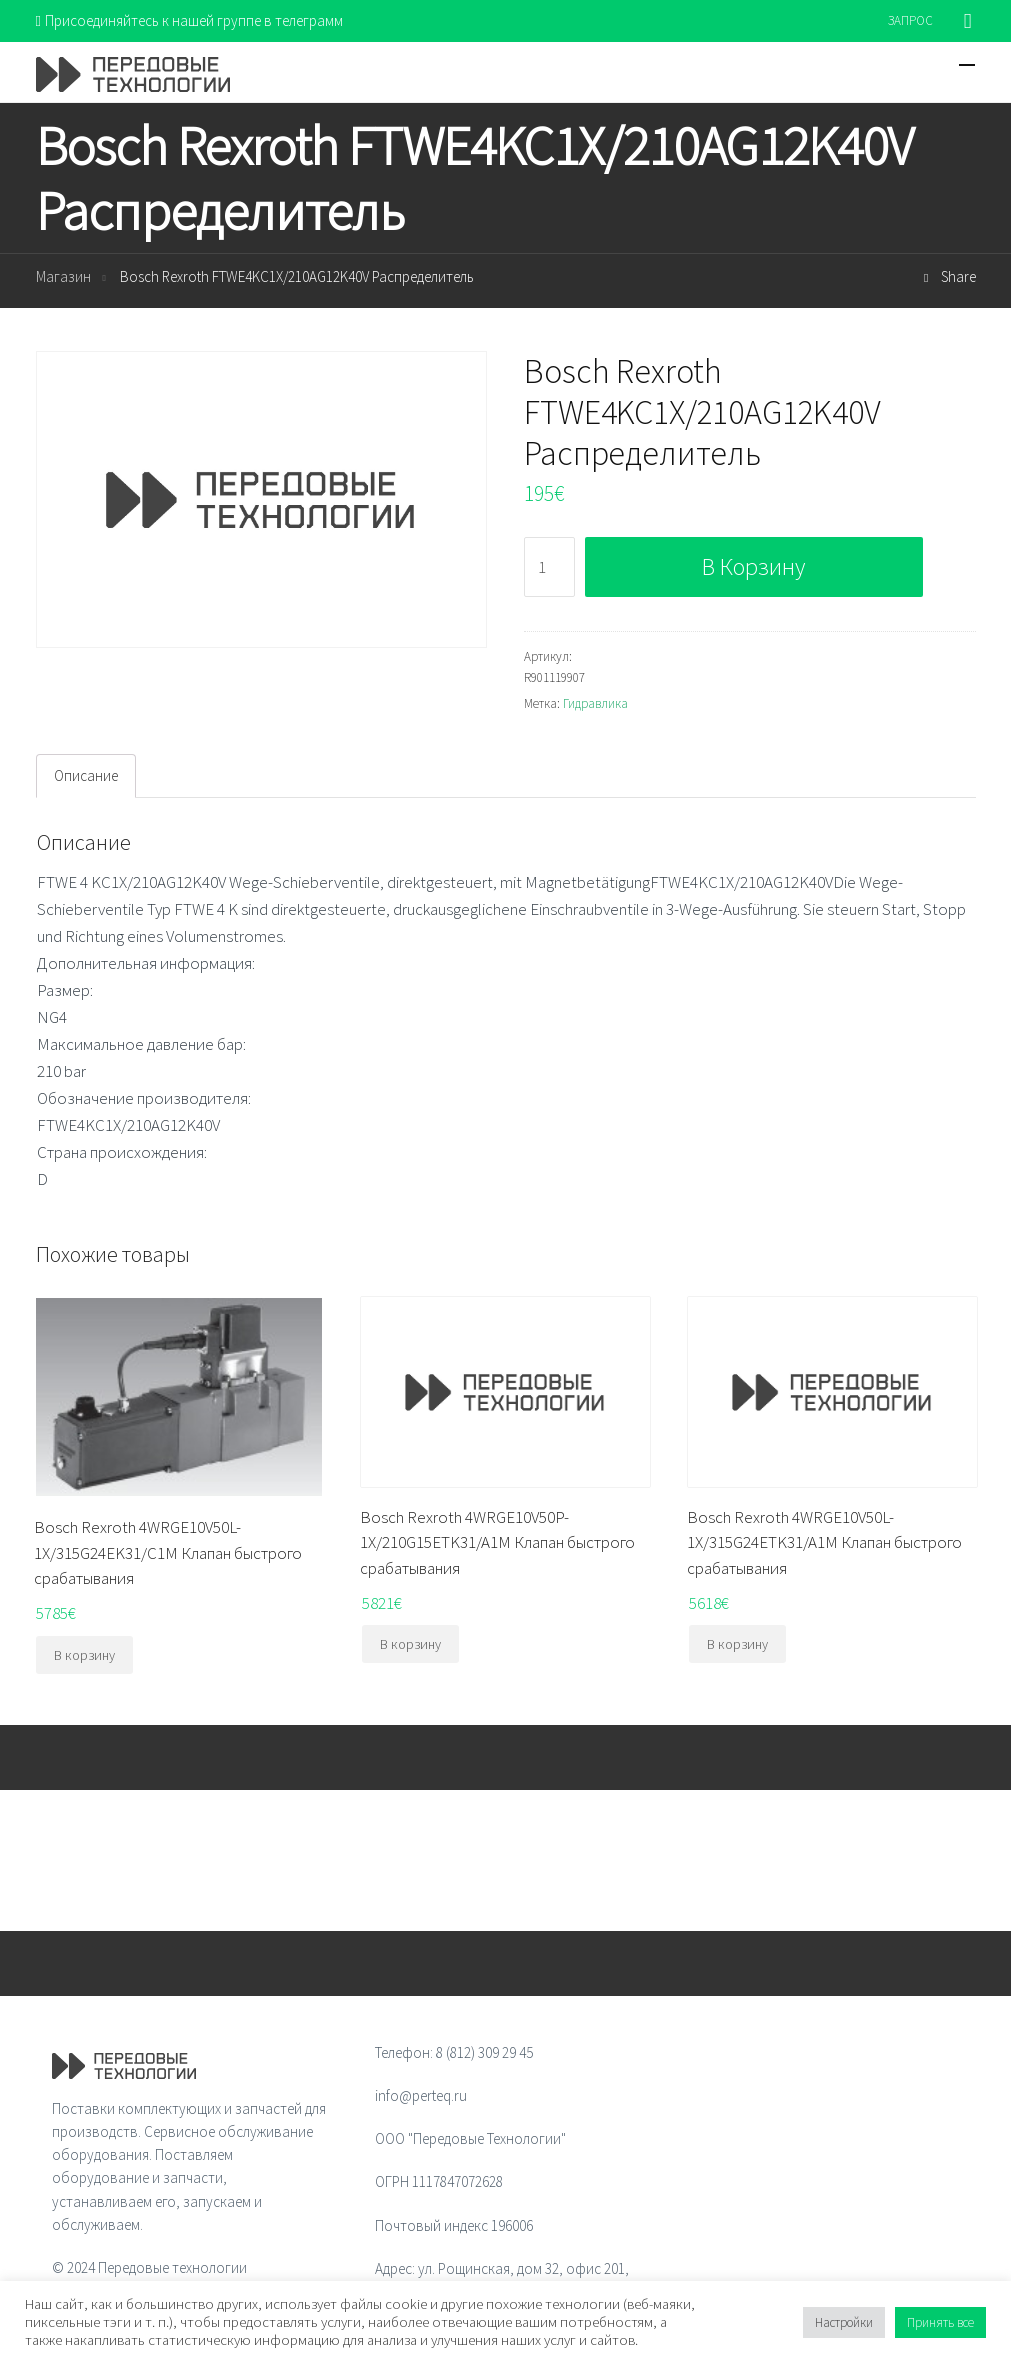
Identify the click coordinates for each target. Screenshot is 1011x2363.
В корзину (753, 566)
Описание (86, 775)
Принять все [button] (940, 2322)
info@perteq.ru (421, 2095)
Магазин (63, 277)
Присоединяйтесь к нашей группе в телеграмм (189, 20)
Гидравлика (595, 703)
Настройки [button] (844, 2322)
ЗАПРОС (910, 20)
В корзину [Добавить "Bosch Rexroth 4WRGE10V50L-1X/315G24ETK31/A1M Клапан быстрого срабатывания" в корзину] (737, 1644)
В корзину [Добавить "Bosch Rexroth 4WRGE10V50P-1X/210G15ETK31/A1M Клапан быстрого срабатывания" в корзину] (410, 1644)
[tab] (86, 776)
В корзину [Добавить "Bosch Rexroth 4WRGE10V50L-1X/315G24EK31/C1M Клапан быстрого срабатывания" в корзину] (84, 1655)
